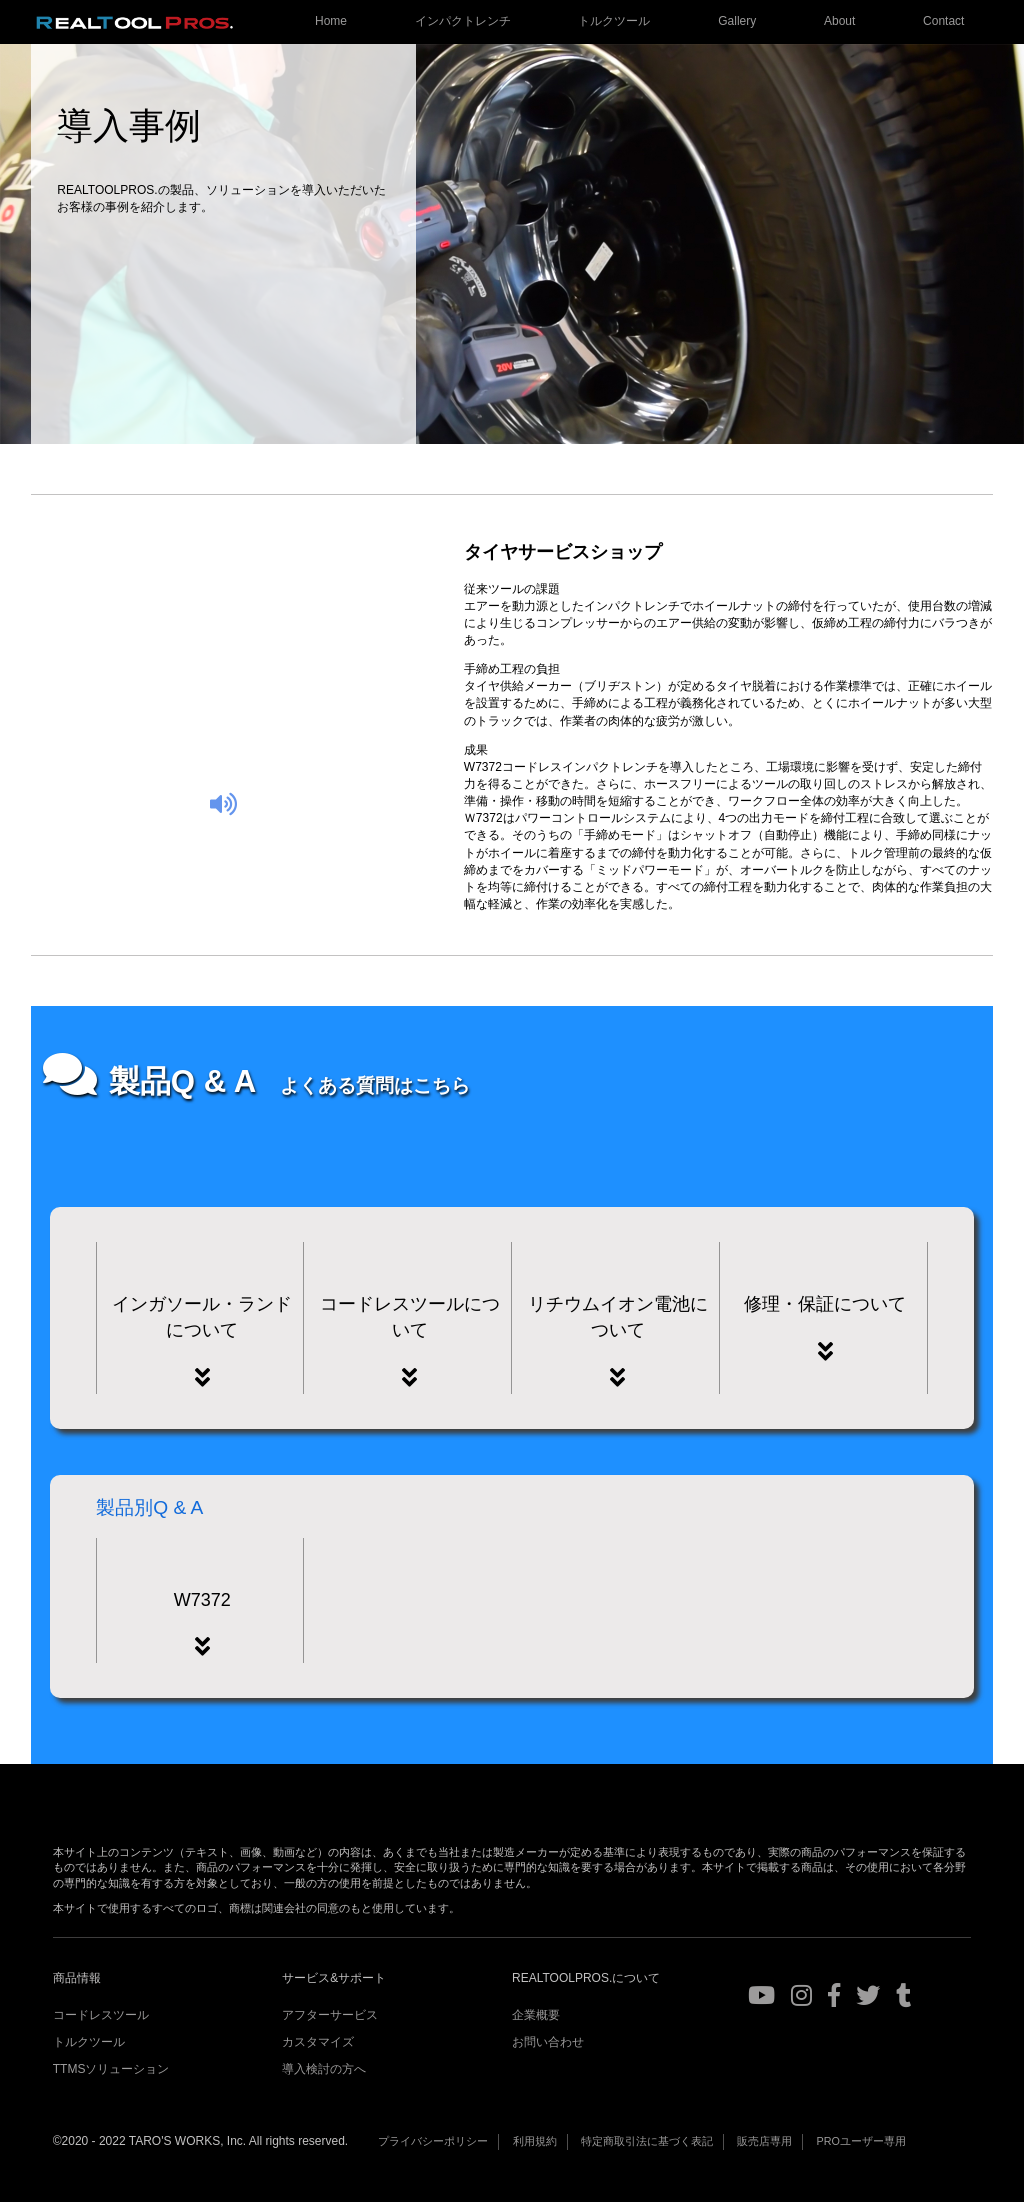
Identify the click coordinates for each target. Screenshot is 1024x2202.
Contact (943, 21)
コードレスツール (101, 2015)
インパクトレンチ (463, 21)
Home (331, 21)
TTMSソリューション (111, 2069)
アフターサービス (330, 2015)
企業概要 (536, 2015)
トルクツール (614, 21)
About (839, 21)
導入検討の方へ (324, 2069)
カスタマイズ (318, 2042)
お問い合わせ (548, 2042)
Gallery (737, 21)
